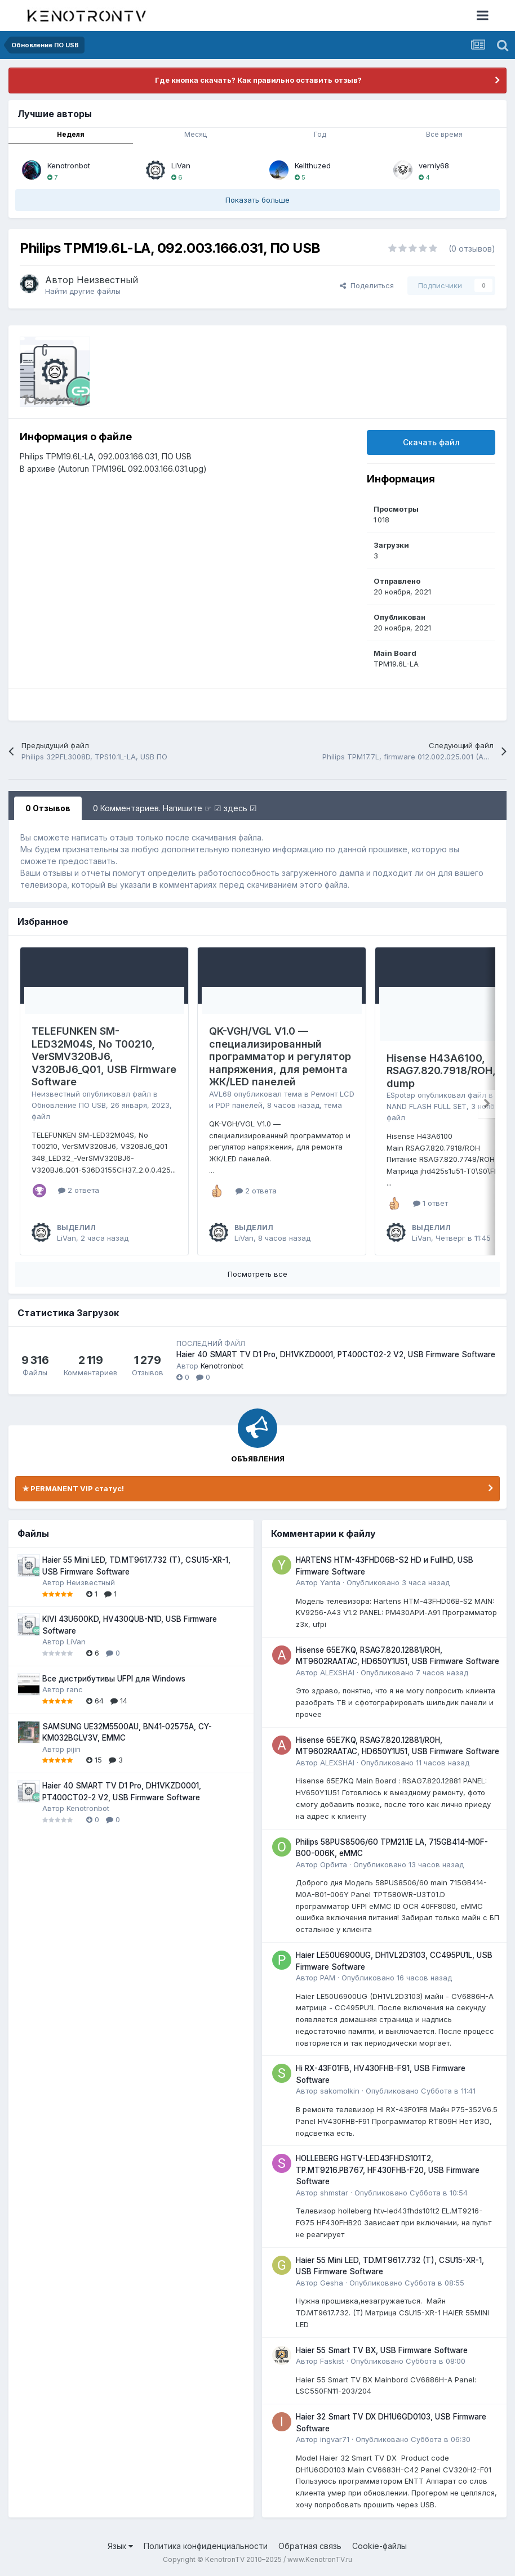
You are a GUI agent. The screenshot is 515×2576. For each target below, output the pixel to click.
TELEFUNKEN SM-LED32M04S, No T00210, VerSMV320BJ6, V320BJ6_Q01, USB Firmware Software (104, 1056)
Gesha (331, 2282)
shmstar (334, 2192)
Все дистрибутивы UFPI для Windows (113, 1678)
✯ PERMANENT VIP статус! (73, 1488)
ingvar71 (334, 2439)
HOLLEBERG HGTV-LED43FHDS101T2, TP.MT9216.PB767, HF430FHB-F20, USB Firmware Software (388, 2170)
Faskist (332, 2360)
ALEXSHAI (337, 1672)
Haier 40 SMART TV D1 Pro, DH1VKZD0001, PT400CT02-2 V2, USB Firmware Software (335, 1354)
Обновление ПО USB (69, 1105)
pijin (73, 1749)
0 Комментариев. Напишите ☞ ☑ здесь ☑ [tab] (175, 808)
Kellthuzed (313, 165)
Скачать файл (431, 442)
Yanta (330, 1582)
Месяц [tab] (195, 134)
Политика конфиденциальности (206, 2546)
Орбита (333, 1864)
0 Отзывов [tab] (47, 808)
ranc (74, 1689)
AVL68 (220, 1093)
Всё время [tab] (444, 134)
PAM (327, 1977)
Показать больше (257, 199)
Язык (120, 2546)
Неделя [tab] (71, 134)
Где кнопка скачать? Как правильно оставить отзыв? (257, 79)
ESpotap (401, 1094)
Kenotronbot (68, 165)
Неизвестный (107, 279)
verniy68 (434, 165)
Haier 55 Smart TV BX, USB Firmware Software (382, 2350)
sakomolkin (339, 2090)
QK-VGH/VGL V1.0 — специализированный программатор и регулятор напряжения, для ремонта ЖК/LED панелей (280, 1056)
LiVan (180, 165)
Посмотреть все (257, 1273)
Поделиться (367, 285)
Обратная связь (309, 2546)
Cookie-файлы (379, 2546)
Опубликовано (398, 1582)
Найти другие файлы (83, 291)
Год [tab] (320, 134)
